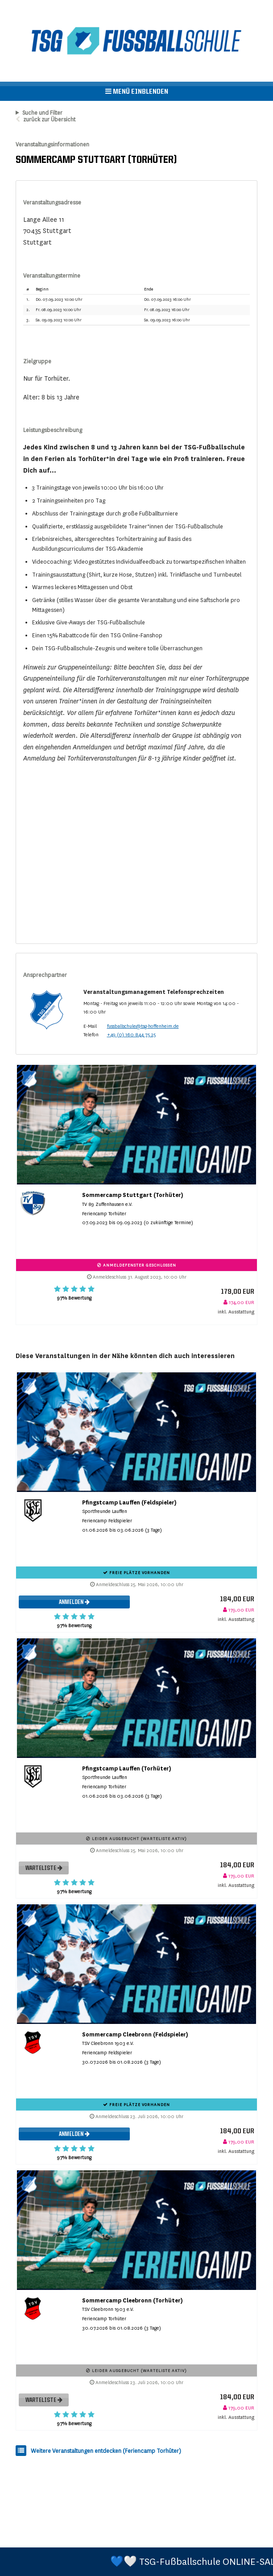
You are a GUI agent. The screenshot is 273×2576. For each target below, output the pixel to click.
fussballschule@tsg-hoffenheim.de (143, 1026)
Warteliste (43, 1868)
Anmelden (74, 1602)
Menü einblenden (136, 91)
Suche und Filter (42, 113)
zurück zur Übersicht (49, 119)
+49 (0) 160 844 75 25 (131, 1035)
